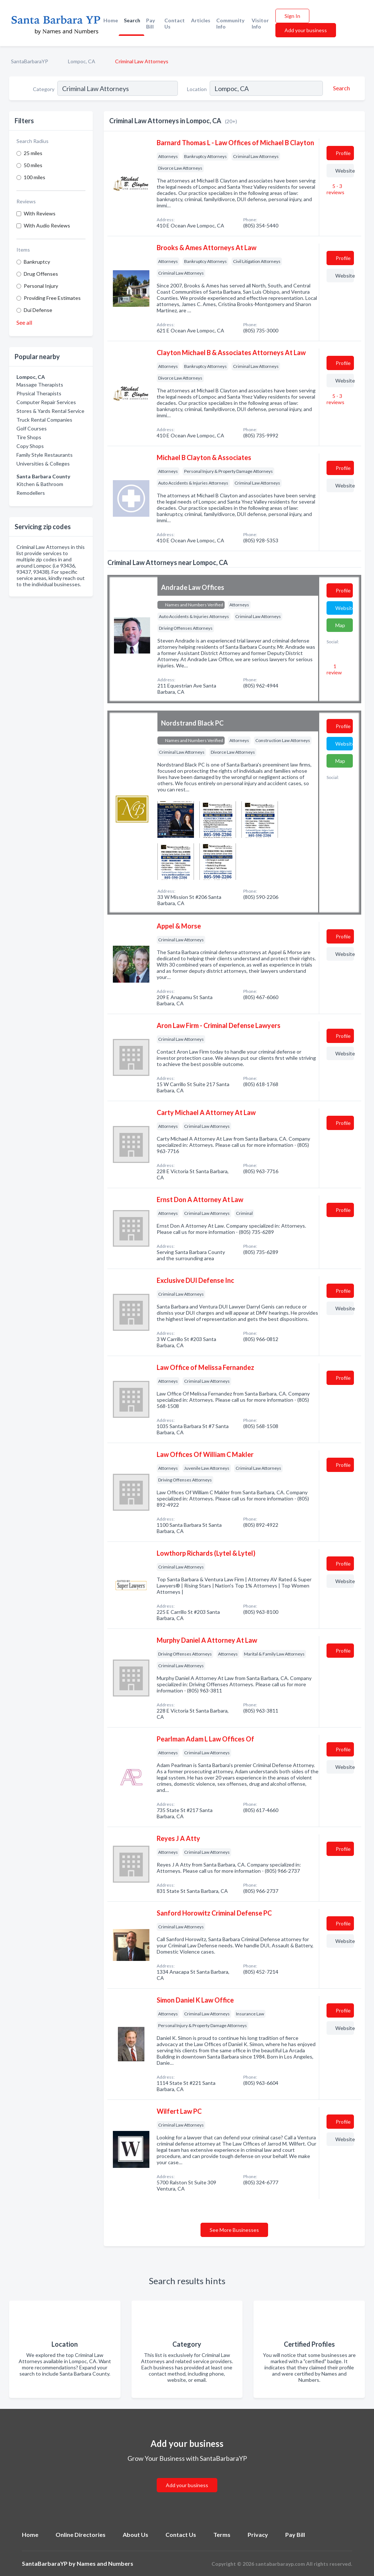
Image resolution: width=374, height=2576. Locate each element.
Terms (221, 2534)
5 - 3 (335, 189)
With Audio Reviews (47, 225)
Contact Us (174, 23)
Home (110, 20)
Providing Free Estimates (52, 298)
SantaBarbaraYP (29, 61)
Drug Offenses (41, 274)
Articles (200, 20)
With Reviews (40, 213)
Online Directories (81, 2534)
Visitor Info (260, 23)
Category (43, 89)
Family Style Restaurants (44, 455)
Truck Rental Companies (44, 420)
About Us (135, 2534)
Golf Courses (31, 428)
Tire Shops (28, 437)
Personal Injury (41, 286)
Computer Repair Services (46, 402)
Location (197, 89)
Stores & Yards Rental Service (50, 411)
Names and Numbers (105, 2563)
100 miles (34, 177)
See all (24, 322)
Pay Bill (150, 23)
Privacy (258, 2534)
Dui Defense (38, 310)
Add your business (306, 30)
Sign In (292, 16)
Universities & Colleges (43, 463)
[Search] (340, 88)
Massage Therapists (39, 384)
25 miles (33, 153)
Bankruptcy (37, 262)
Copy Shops (30, 446)
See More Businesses (234, 2230)
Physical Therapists (38, 393)
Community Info (230, 23)
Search (132, 20)
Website (344, 170)
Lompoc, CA (81, 61)
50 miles (33, 165)
